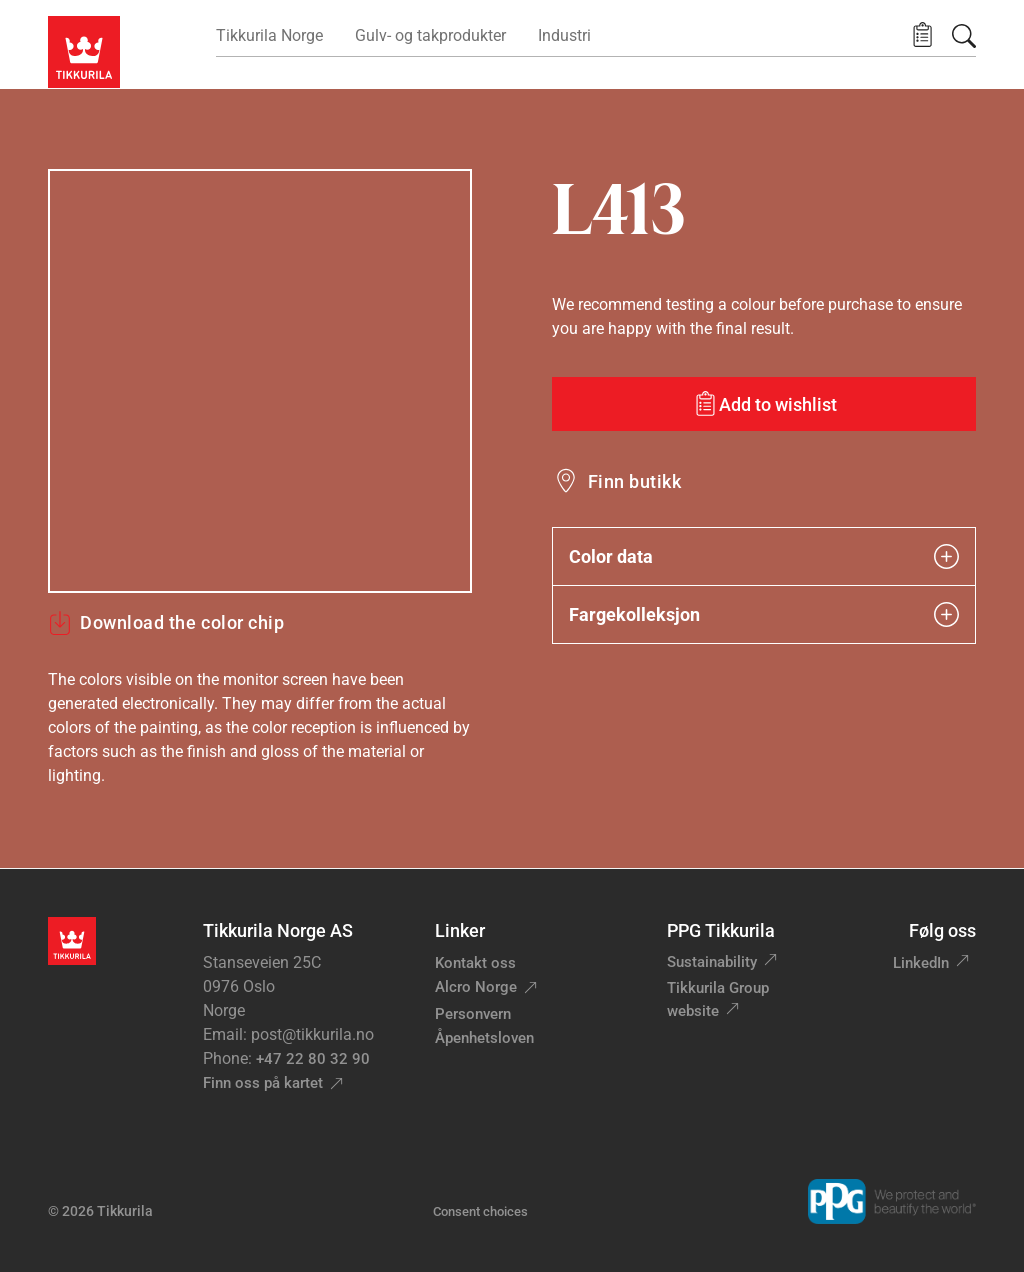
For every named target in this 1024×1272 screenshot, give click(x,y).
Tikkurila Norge (269, 35)
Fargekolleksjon (764, 614)
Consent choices (480, 1211)
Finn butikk (634, 481)
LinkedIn (921, 963)
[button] (922, 35)
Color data (764, 556)
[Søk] (964, 36)
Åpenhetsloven (484, 1038)
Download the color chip (166, 623)
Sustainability (712, 962)
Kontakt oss (475, 963)
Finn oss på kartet (263, 1083)
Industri (564, 35)
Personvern (473, 1014)
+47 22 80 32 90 (313, 1059)
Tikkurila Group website (718, 999)
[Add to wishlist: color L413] (764, 404)
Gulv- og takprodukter (430, 35)
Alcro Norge (476, 987)
